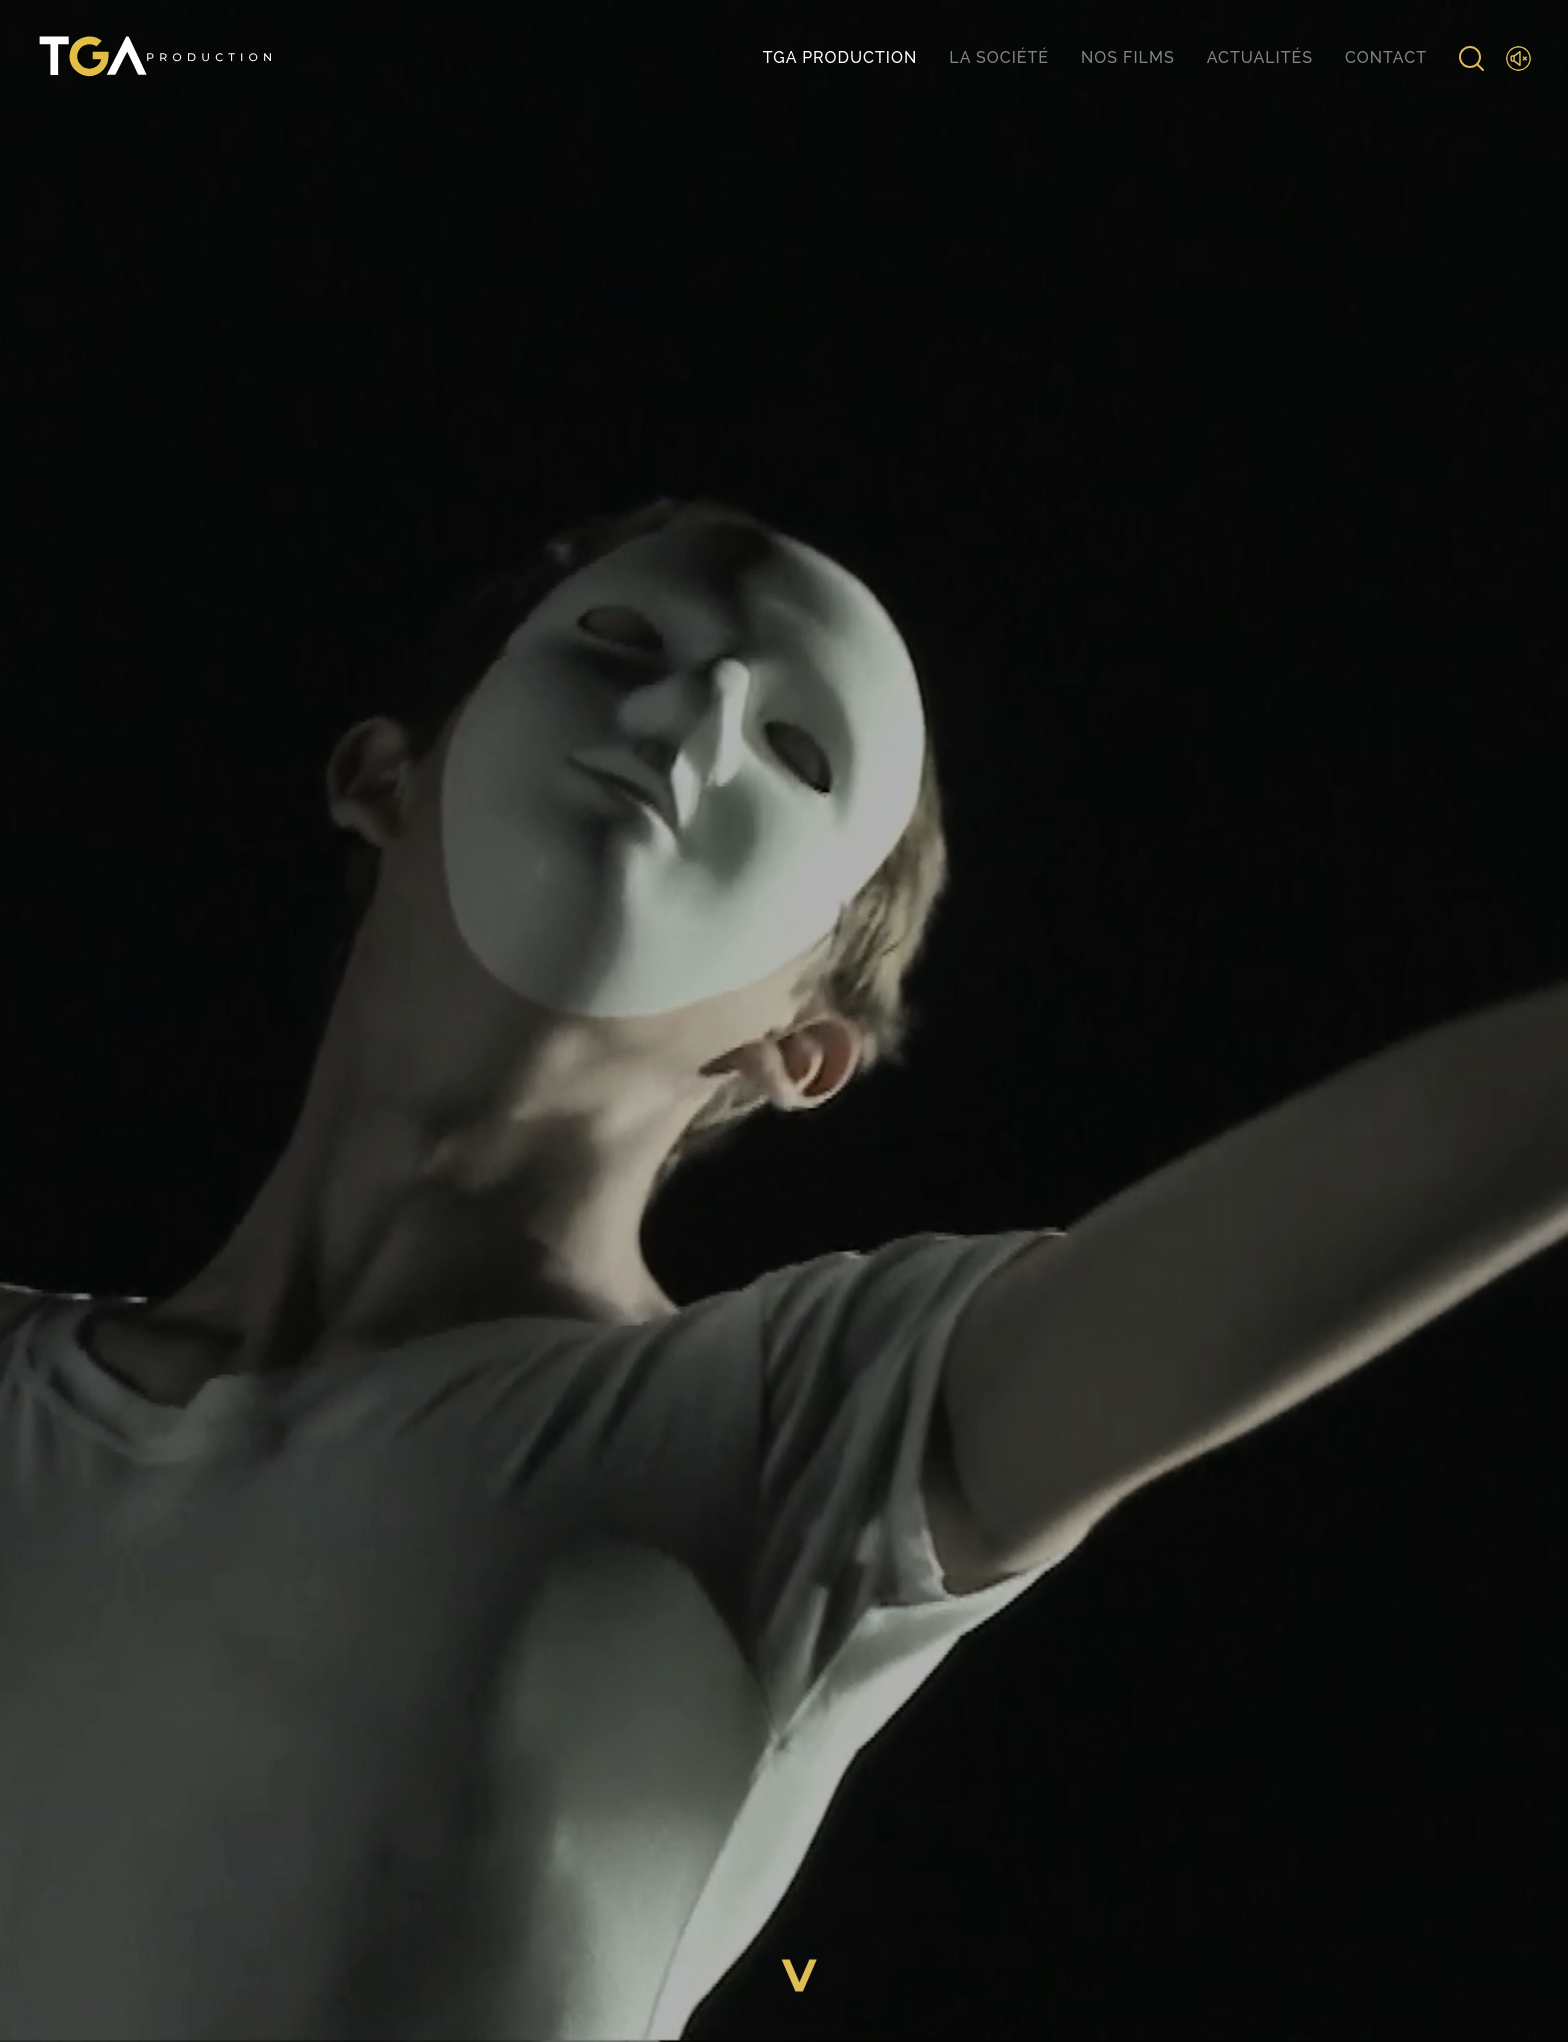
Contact (1386, 57)
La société (999, 57)
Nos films (1128, 57)
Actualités (1260, 57)
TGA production (840, 57)
